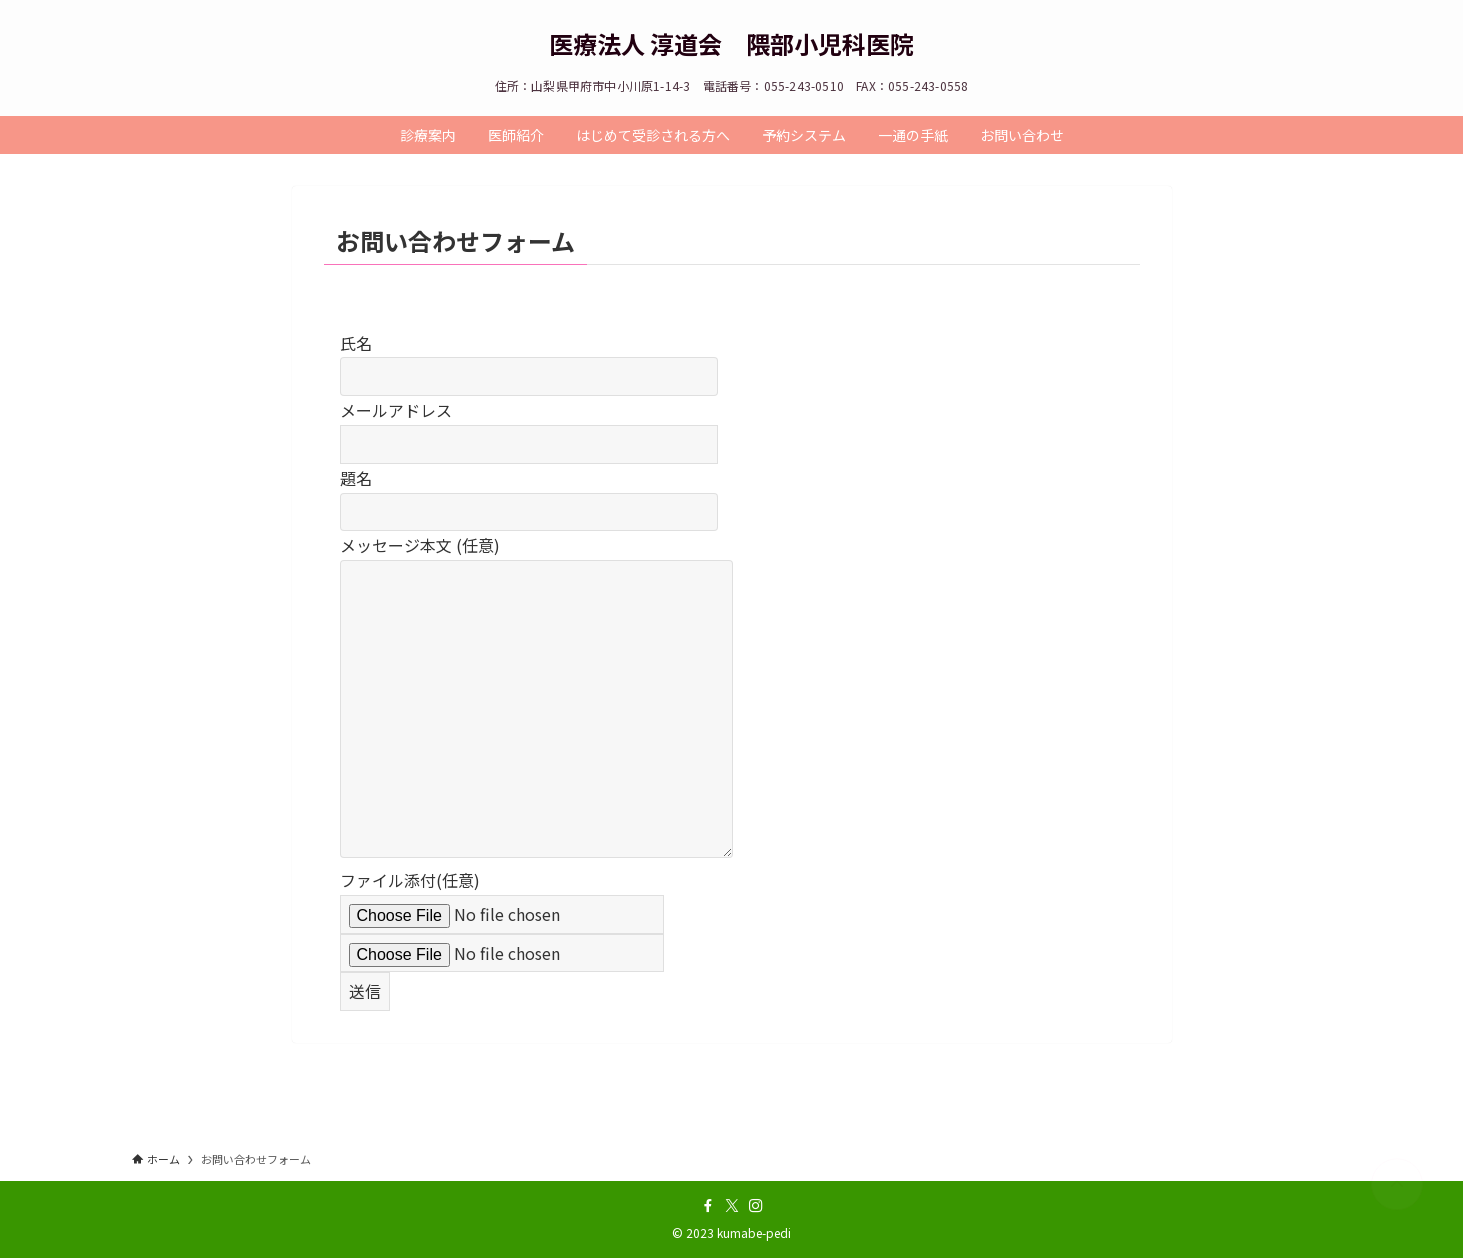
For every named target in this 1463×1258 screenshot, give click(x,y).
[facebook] (708, 1206)
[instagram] (756, 1206)
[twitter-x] (732, 1206)
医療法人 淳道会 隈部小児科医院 (731, 44)
